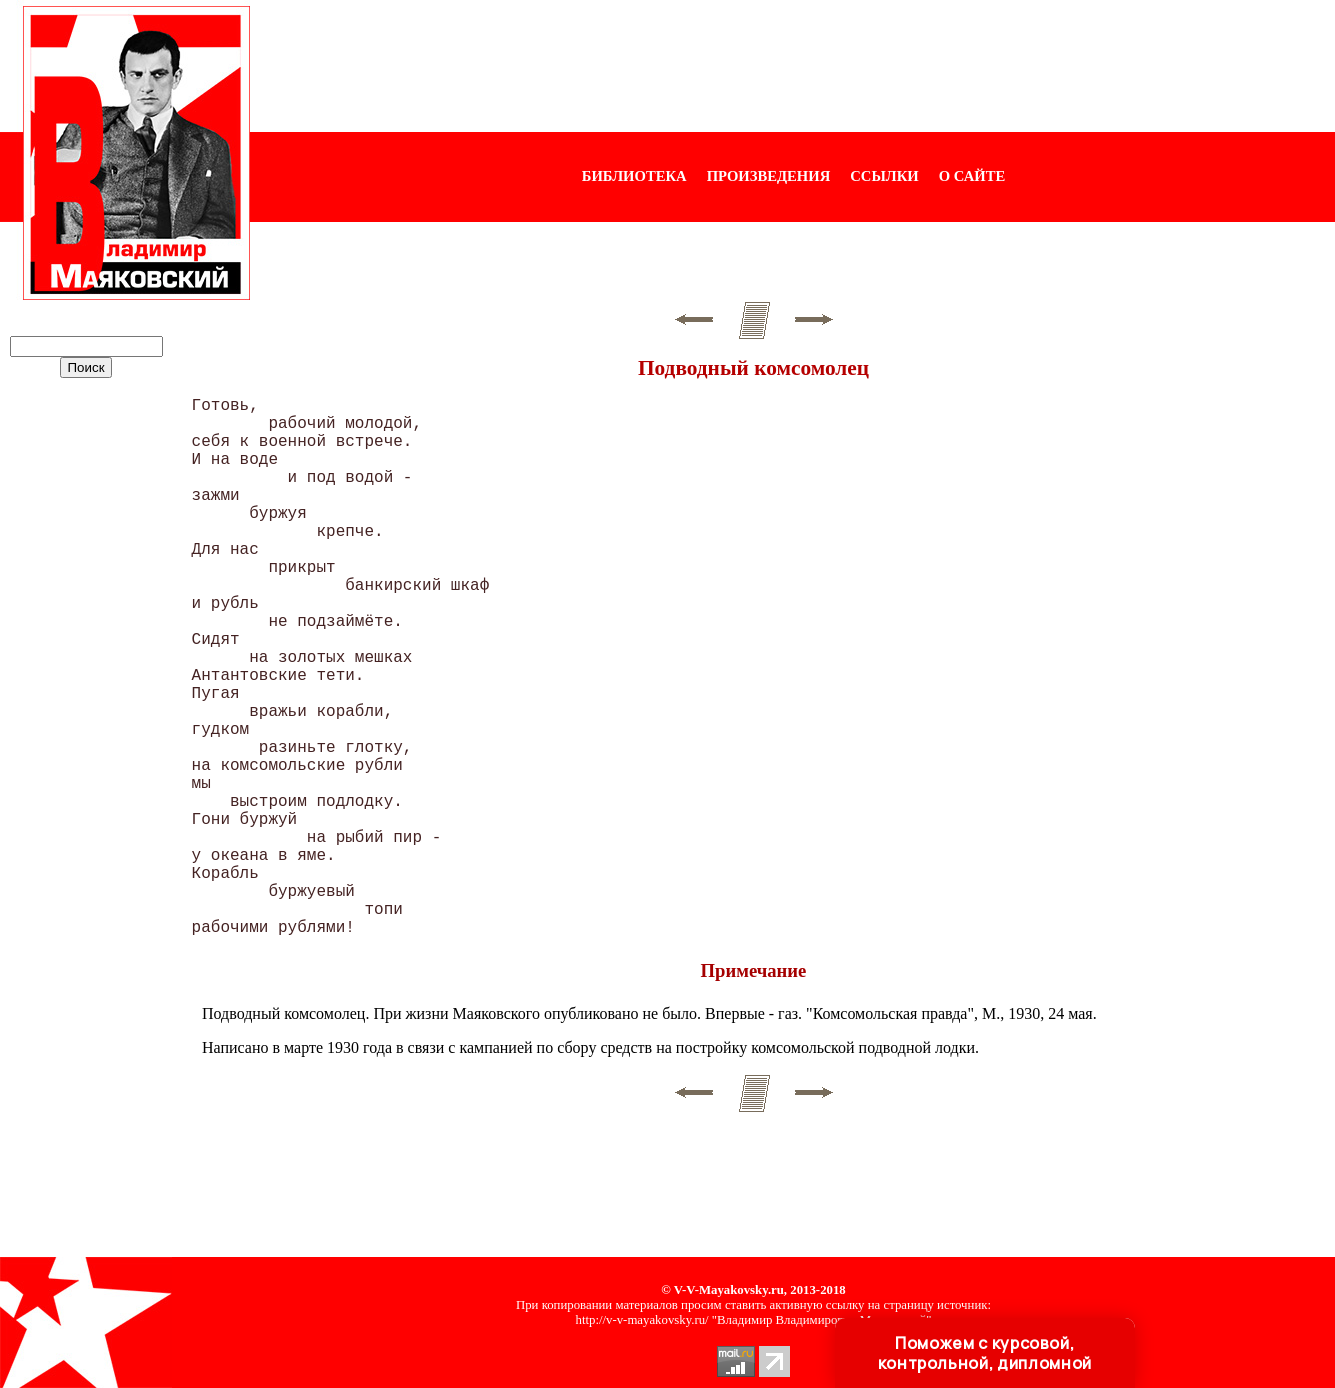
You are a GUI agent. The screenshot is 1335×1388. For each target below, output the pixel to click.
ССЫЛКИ (884, 176)
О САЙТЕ (972, 176)
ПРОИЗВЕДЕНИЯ (769, 176)
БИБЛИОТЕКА (634, 176)
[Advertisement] (793, 66)
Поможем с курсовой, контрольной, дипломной (985, 1353)
